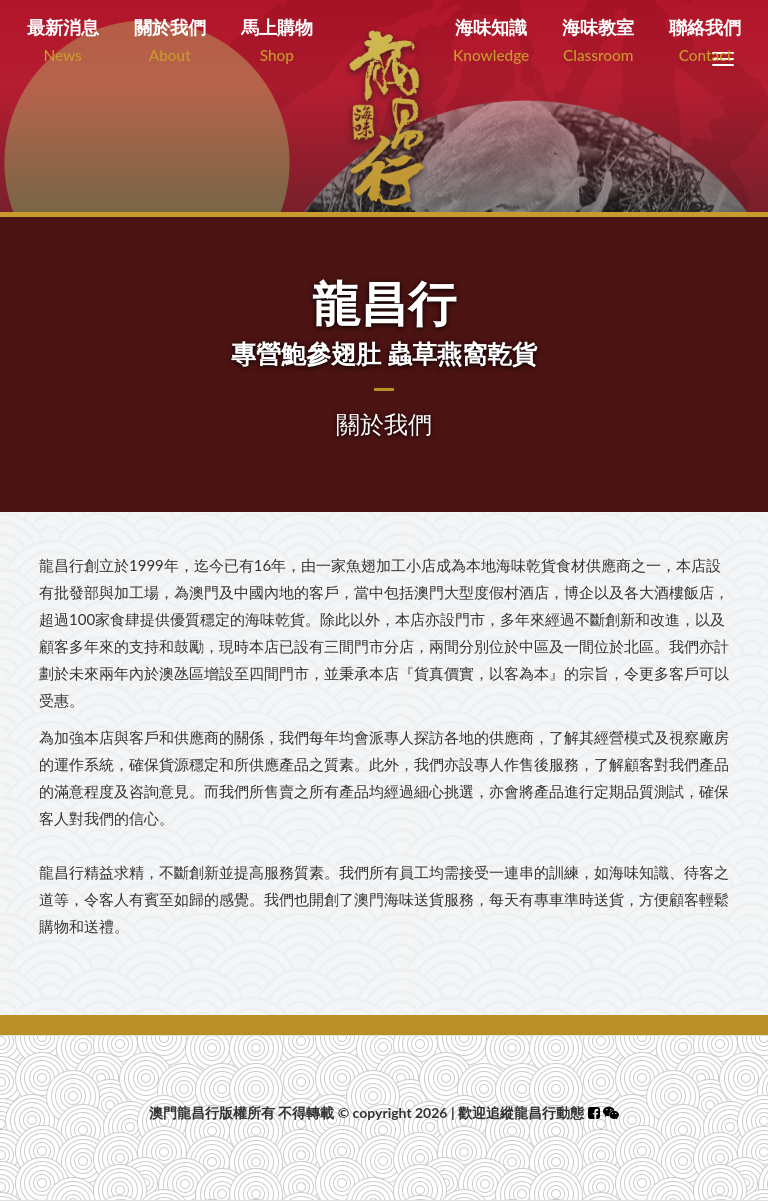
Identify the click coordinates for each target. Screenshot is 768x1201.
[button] (611, 1112)
